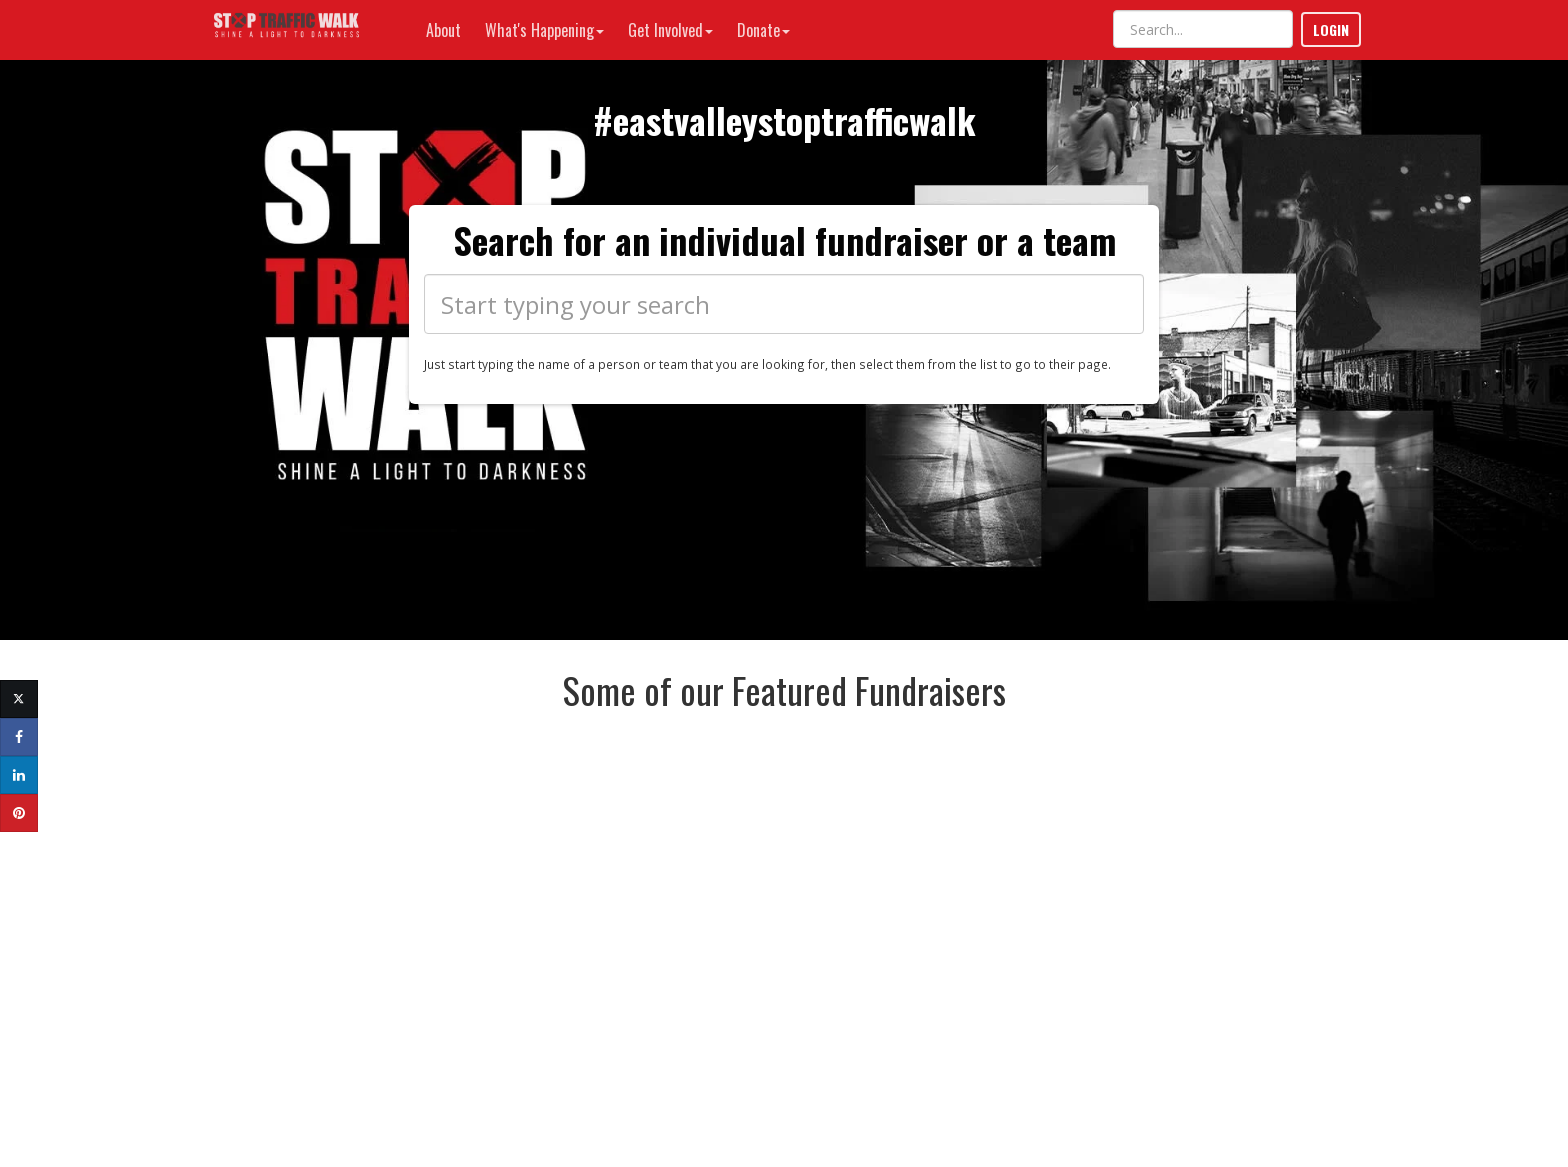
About (443, 30)
